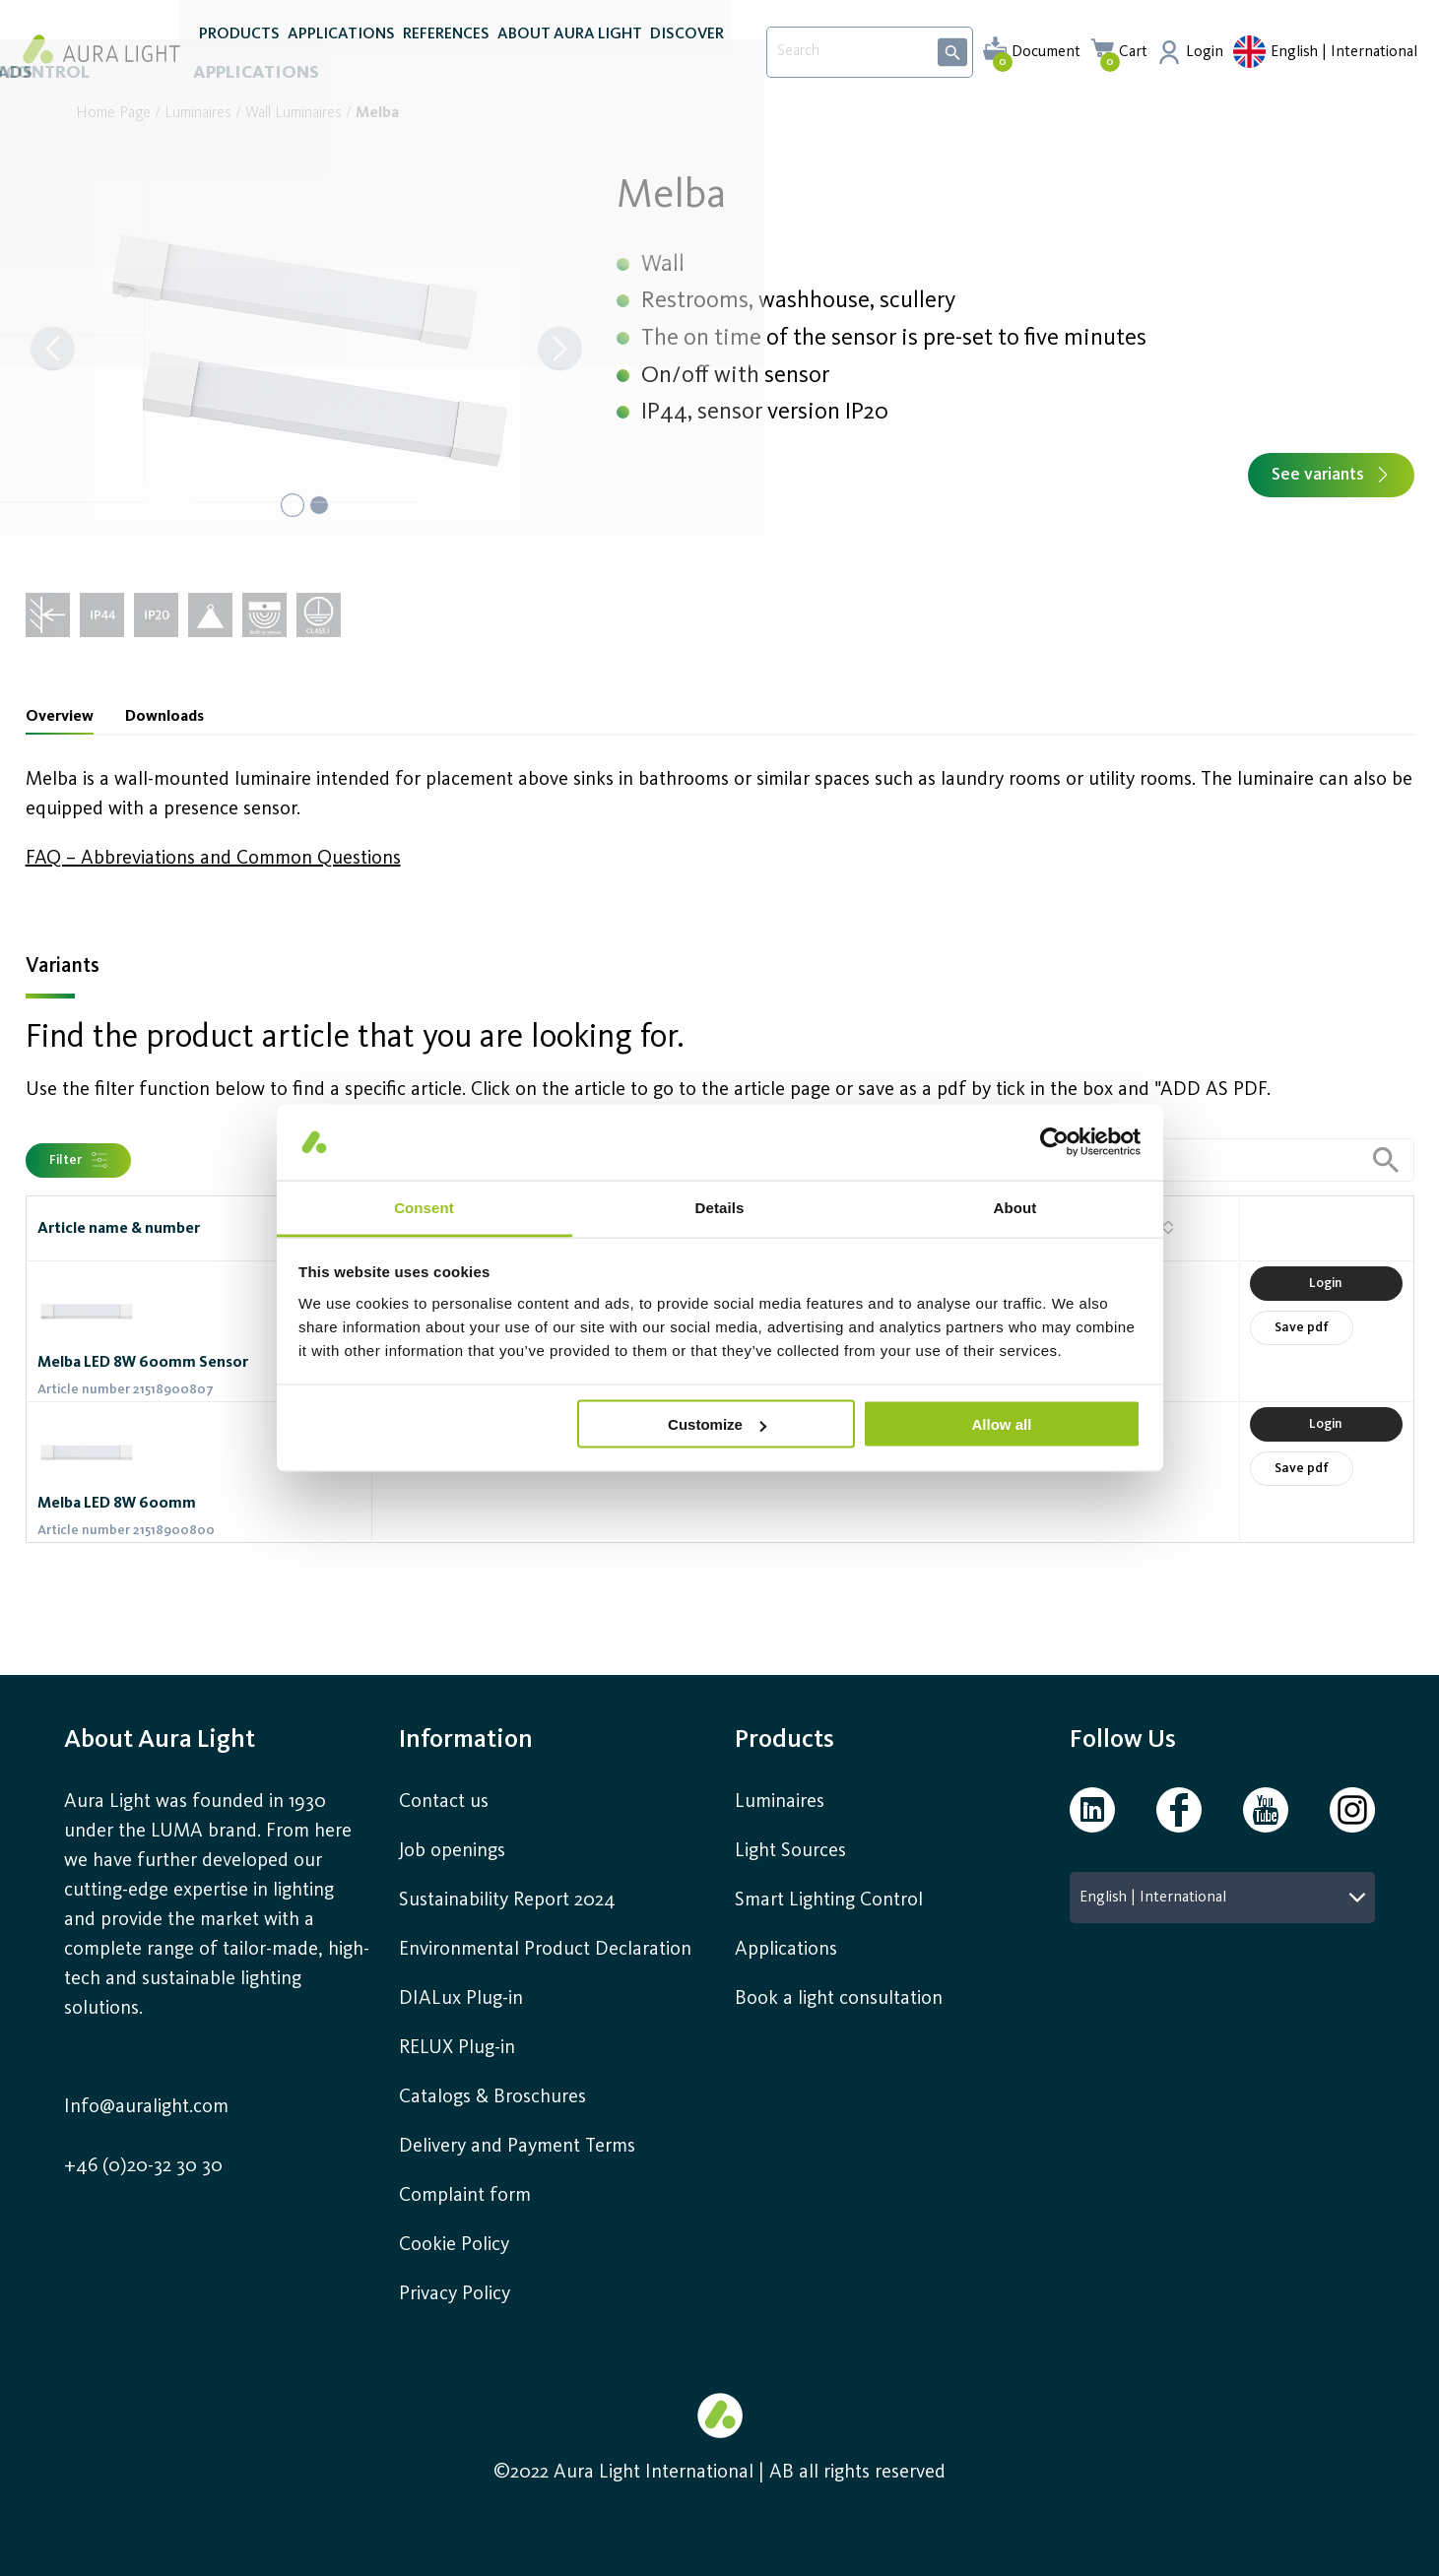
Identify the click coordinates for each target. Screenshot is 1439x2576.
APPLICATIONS (341, 57)
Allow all (1002, 1424)
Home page (113, 113)
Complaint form (465, 2196)
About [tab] (1015, 1206)
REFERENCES (446, 57)
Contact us (444, 1802)
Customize (717, 1424)
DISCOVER (687, 57)
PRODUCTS (239, 57)
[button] (306, 350)
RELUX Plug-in (457, 2048)
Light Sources (790, 1851)
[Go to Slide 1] (291, 505)
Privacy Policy (454, 2294)
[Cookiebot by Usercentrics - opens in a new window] (1054, 1142)
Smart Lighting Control (829, 1900)
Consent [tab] (424, 1206)
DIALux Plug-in (461, 1999)
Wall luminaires (293, 113)
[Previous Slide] (53, 351)
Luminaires (197, 113)
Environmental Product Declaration (545, 1950)
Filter (78, 1160)
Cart (1133, 52)
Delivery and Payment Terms (517, 2147)
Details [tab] (720, 1206)
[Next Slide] (560, 351)
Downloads (164, 717)
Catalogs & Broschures (492, 2097)
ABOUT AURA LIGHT (569, 57)
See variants (1331, 474)
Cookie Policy (454, 2245)
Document (1046, 52)
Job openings (452, 1851)
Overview (60, 717)
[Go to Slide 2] (321, 505)
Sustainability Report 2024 (507, 1900)
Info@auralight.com (146, 2107)
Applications (786, 1950)
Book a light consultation (839, 1999)
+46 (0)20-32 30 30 (143, 2166)
